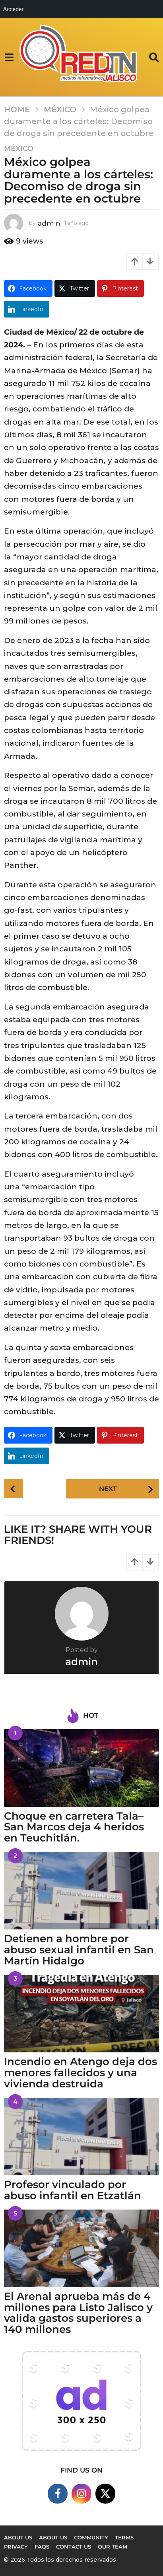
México (18, 148)
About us (18, 2537)
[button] (9, 57)
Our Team (112, 2546)
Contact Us (73, 2546)
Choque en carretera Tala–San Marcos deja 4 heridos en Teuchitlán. (74, 1827)
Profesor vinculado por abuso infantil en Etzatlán (72, 2190)
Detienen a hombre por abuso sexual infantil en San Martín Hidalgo (79, 1949)
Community (91, 2537)
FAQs (42, 2546)
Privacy (16, 2546)
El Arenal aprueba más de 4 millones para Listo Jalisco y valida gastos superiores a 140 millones (78, 2313)
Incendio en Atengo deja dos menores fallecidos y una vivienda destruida (80, 2072)
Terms (124, 2537)
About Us (53, 2537)
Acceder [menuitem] (13, 9)
